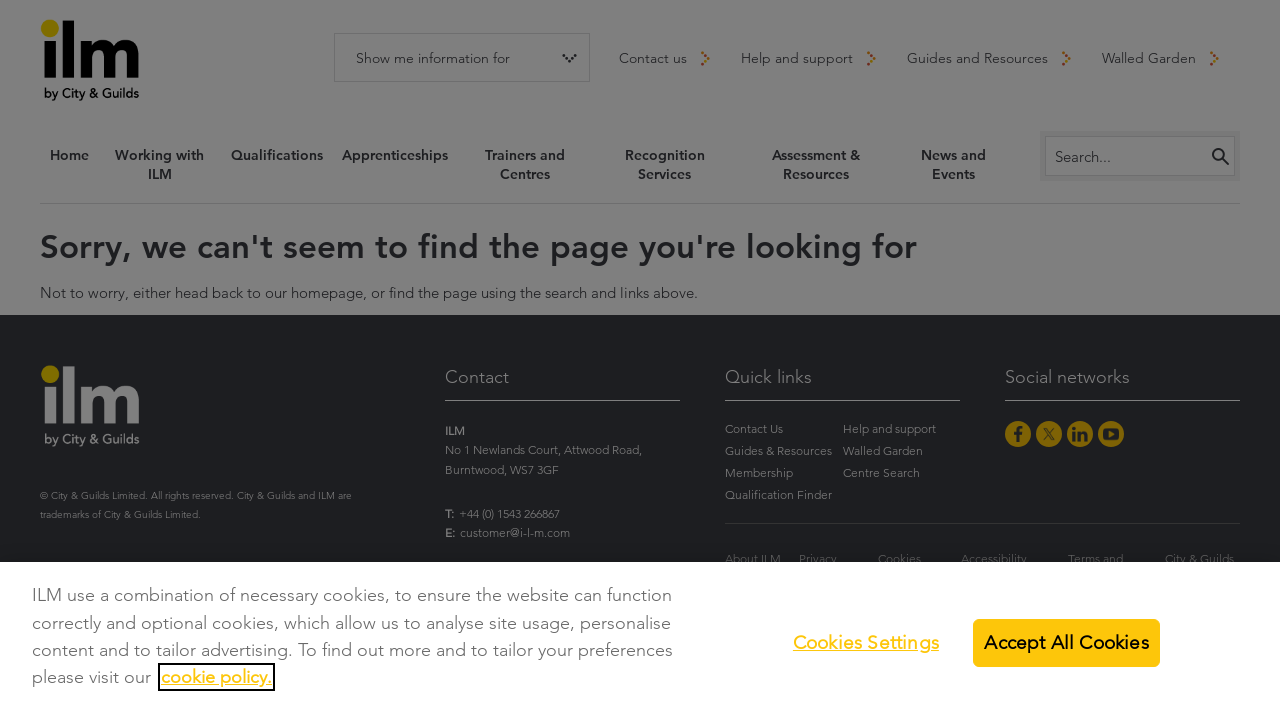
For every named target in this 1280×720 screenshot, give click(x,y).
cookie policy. (216, 677)
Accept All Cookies (1066, 642)
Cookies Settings (866, 642)
